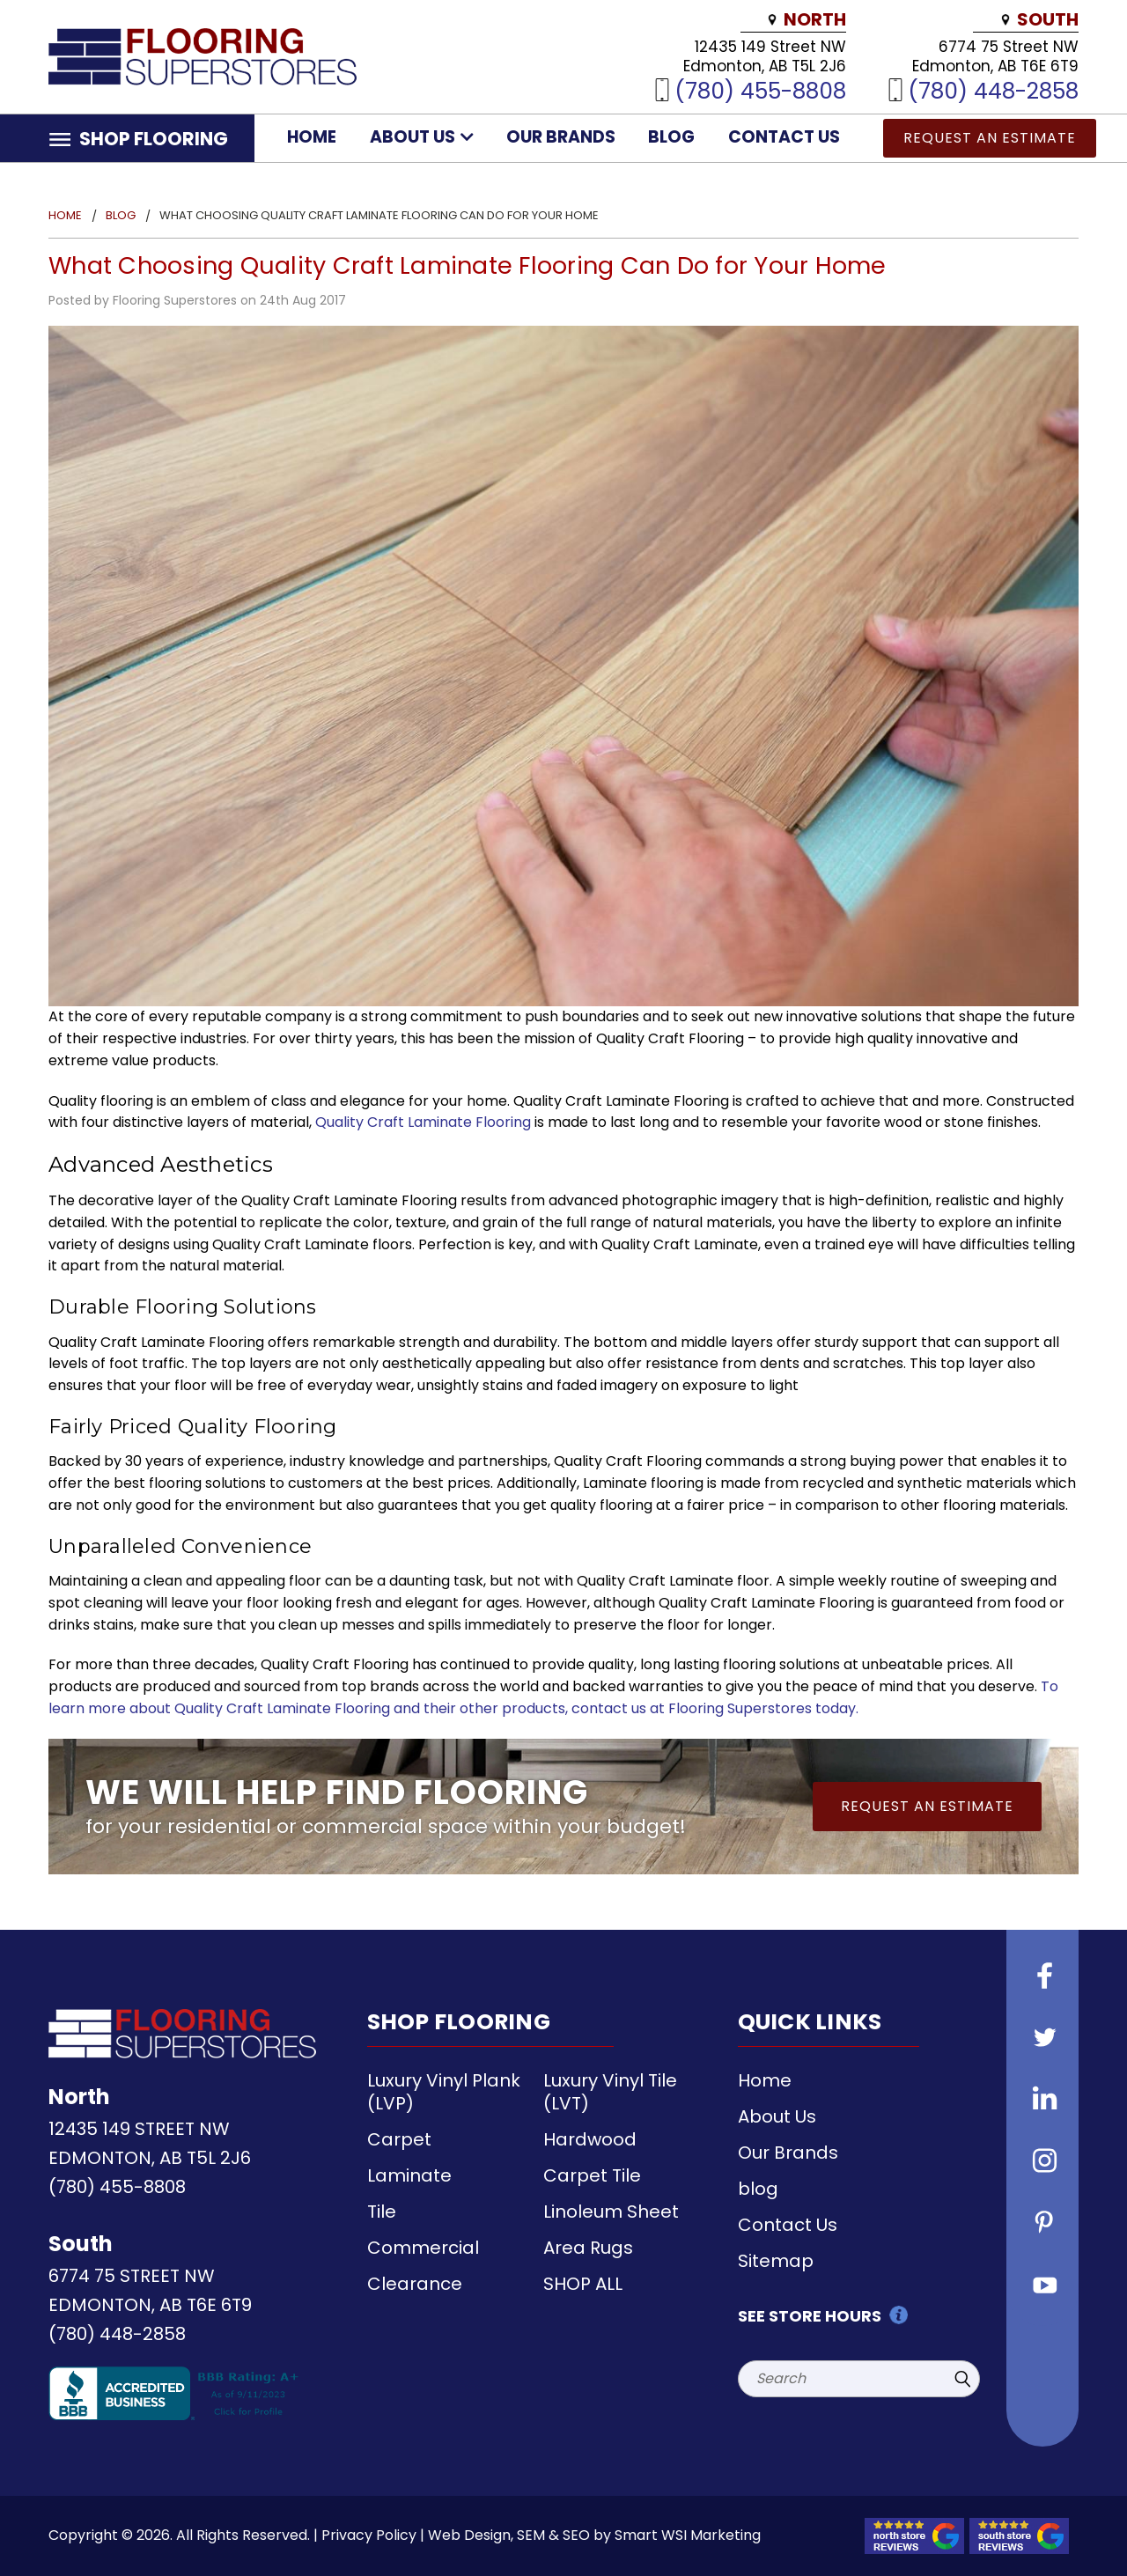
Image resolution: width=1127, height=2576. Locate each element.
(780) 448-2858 (993, 90)
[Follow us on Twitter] (1042, 2040)
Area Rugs (588, 2247)
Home (311, 137)
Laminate (409, 2175)
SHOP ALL (582, 2283)
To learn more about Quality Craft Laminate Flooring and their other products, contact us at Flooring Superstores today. (553, 1697)
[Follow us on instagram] (1042, 2163)
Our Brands (560, 137)
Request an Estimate (989, 138)
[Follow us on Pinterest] (1042, 2225)
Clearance (414, 2283)
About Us (422, 137)
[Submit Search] (962, 2379)
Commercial (423, 2247)
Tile (381, 2211)
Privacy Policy (368, 2535)
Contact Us (784, 137)
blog (671, 137)
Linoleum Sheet (611, 2211)
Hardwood (590, 2139)
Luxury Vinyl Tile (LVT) (610, 2092)
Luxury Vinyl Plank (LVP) (443, 2092)
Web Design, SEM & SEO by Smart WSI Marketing (594, 2535)
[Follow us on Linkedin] (1042, 2101)
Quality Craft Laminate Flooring (423, 1122)
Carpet (399, 2139)
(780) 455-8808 (760, 90)
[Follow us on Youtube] (1042, 2286)
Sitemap (776, 2260)
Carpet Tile (592, 2175)
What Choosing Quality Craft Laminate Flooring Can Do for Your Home (467, 265)
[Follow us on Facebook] (1042, 1978)
